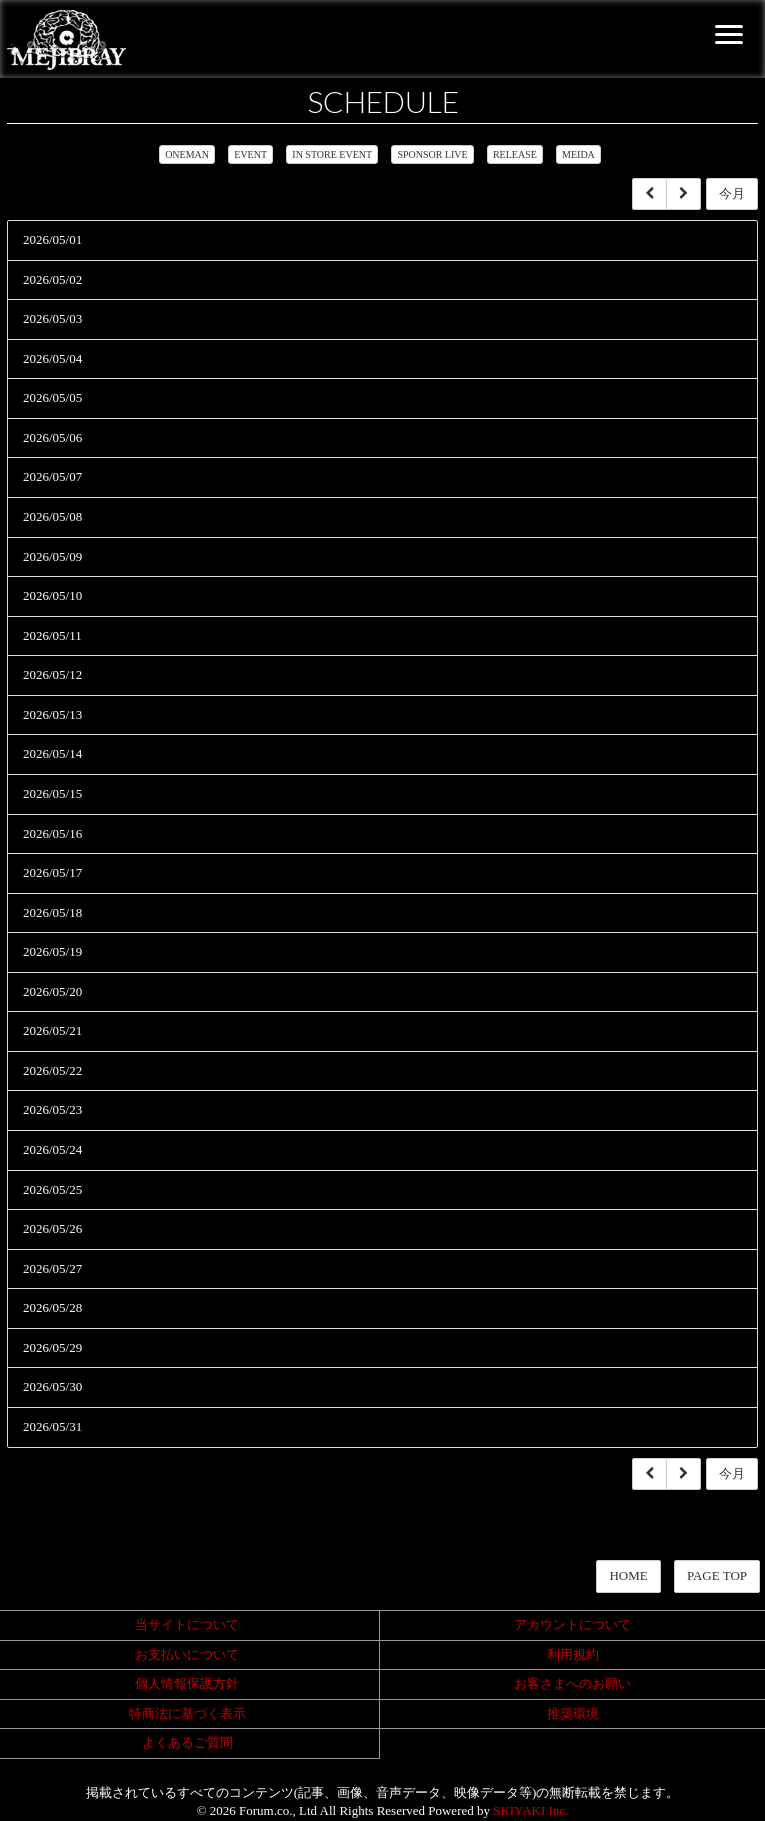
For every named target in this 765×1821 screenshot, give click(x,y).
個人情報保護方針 (187, 1683)
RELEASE (515, 154)
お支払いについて (187, 1654)
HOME (628, 1575)
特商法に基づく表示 (187, 1713)
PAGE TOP (717, 1575)
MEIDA (578, 154)
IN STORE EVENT (332, 154)
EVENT (250, 154)
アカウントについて (572, 1624)
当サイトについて (187, 1624)
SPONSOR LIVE (432, 154)
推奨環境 (573, 1713)
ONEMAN (187, 154)
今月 (732, 193)
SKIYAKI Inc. (530, 1810)
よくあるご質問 (187, 1742)
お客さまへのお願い (572, 1683)
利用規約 (573, 1654)
